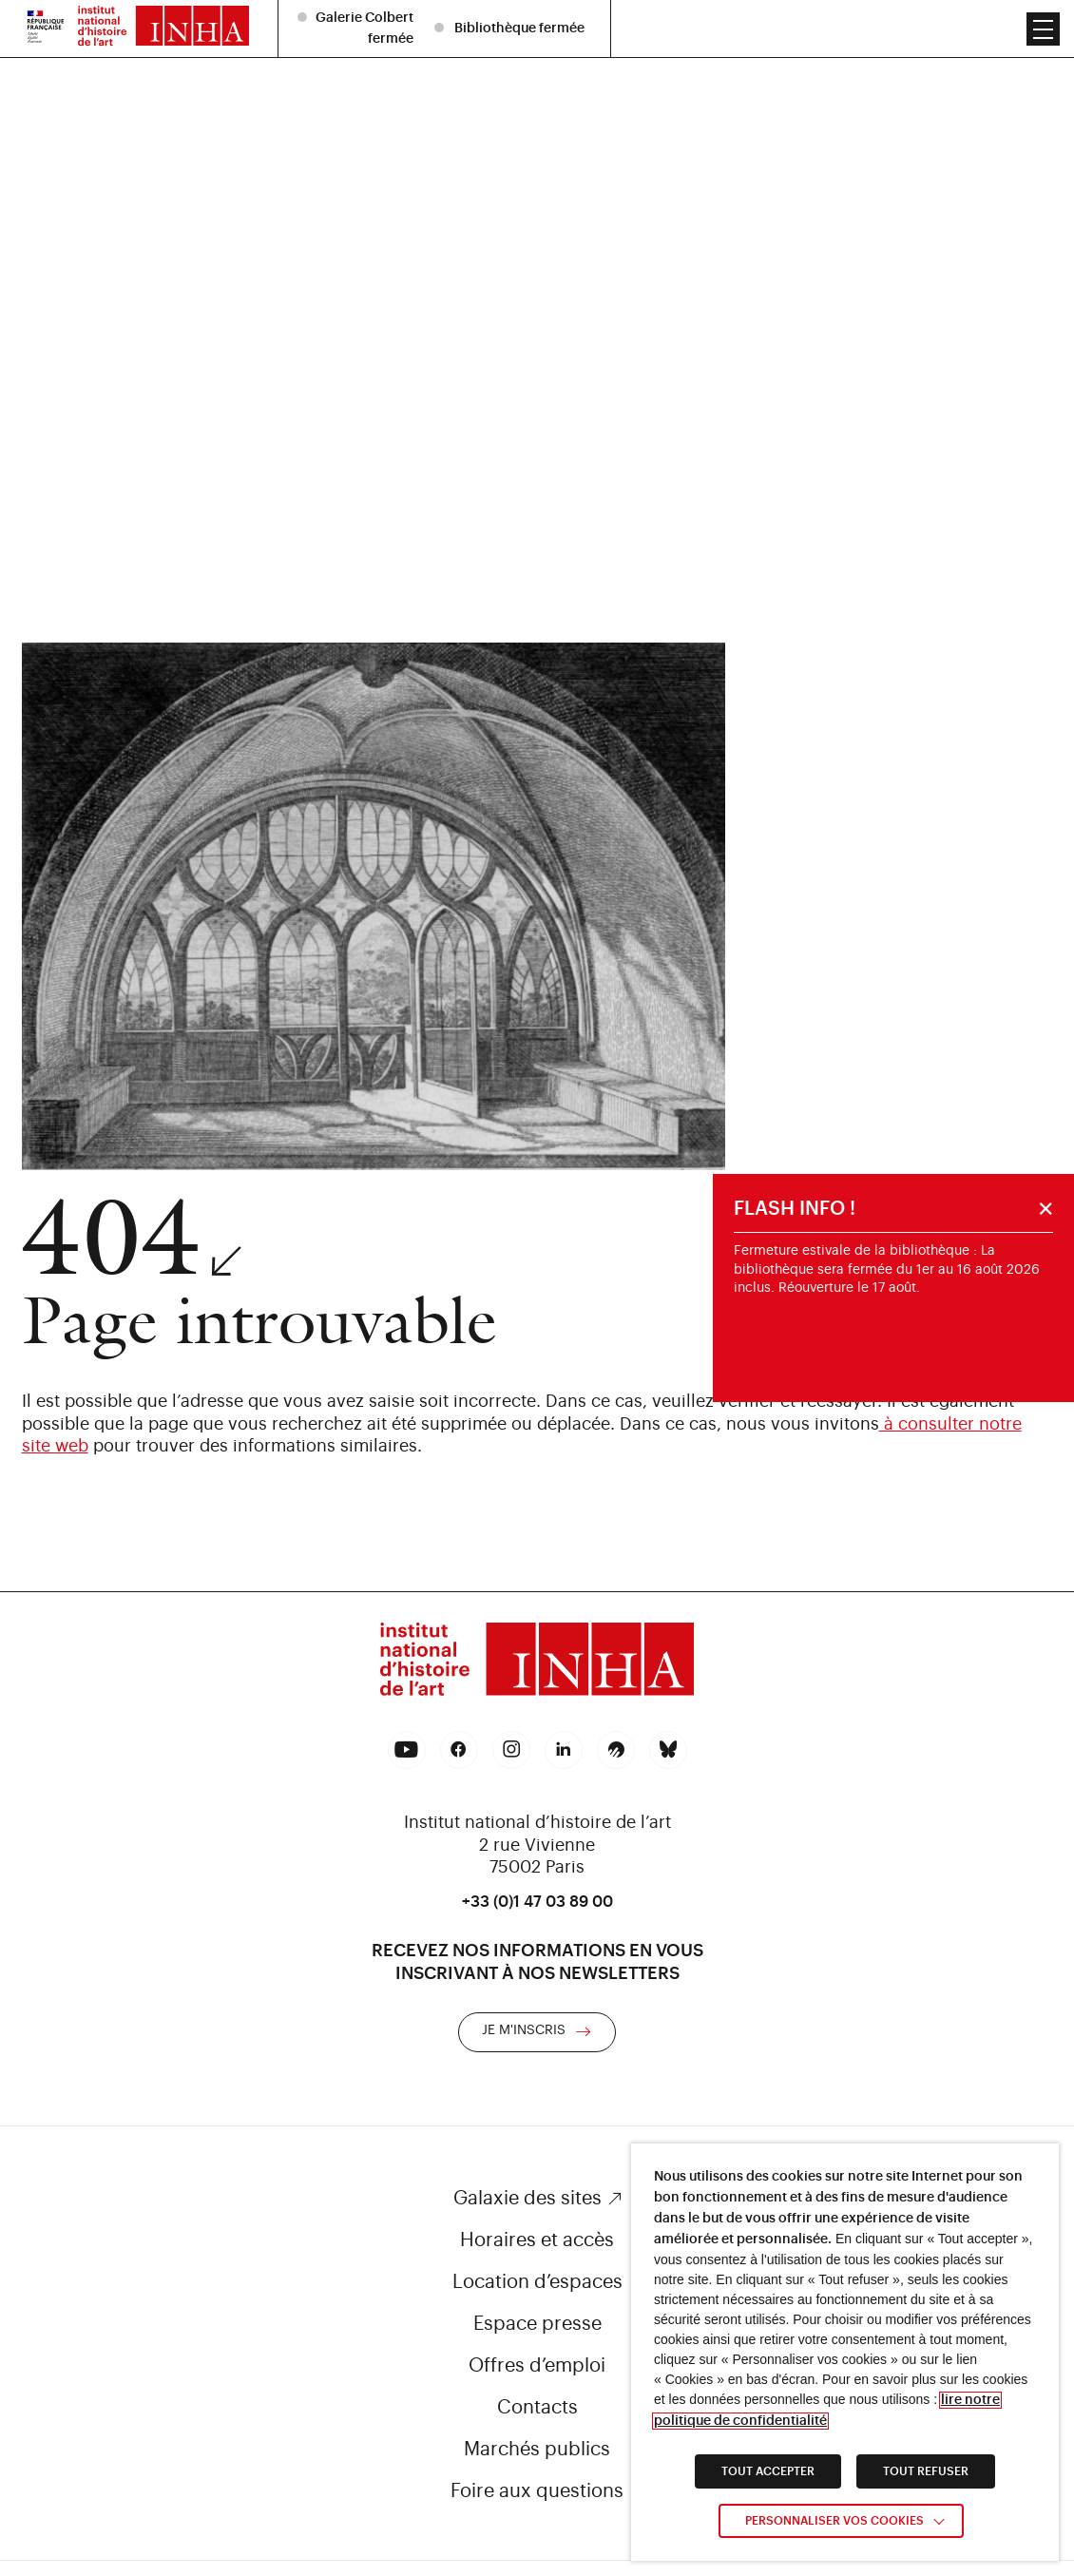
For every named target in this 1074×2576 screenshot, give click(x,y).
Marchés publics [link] (537, 2449)
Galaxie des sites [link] (527, 2198)
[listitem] (513, 13)
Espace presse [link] (537, 2324)
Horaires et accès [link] (537, 2240)
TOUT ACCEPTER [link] (768, 2471)
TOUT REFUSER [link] (926, 2471)
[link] (537, 1662)
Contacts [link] (537, 2407)
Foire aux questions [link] (537, 2491)
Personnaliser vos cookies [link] (834, 2521)
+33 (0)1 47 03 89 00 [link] (537, 1902)
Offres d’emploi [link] (537, 2365)
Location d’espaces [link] (537, 2282)
